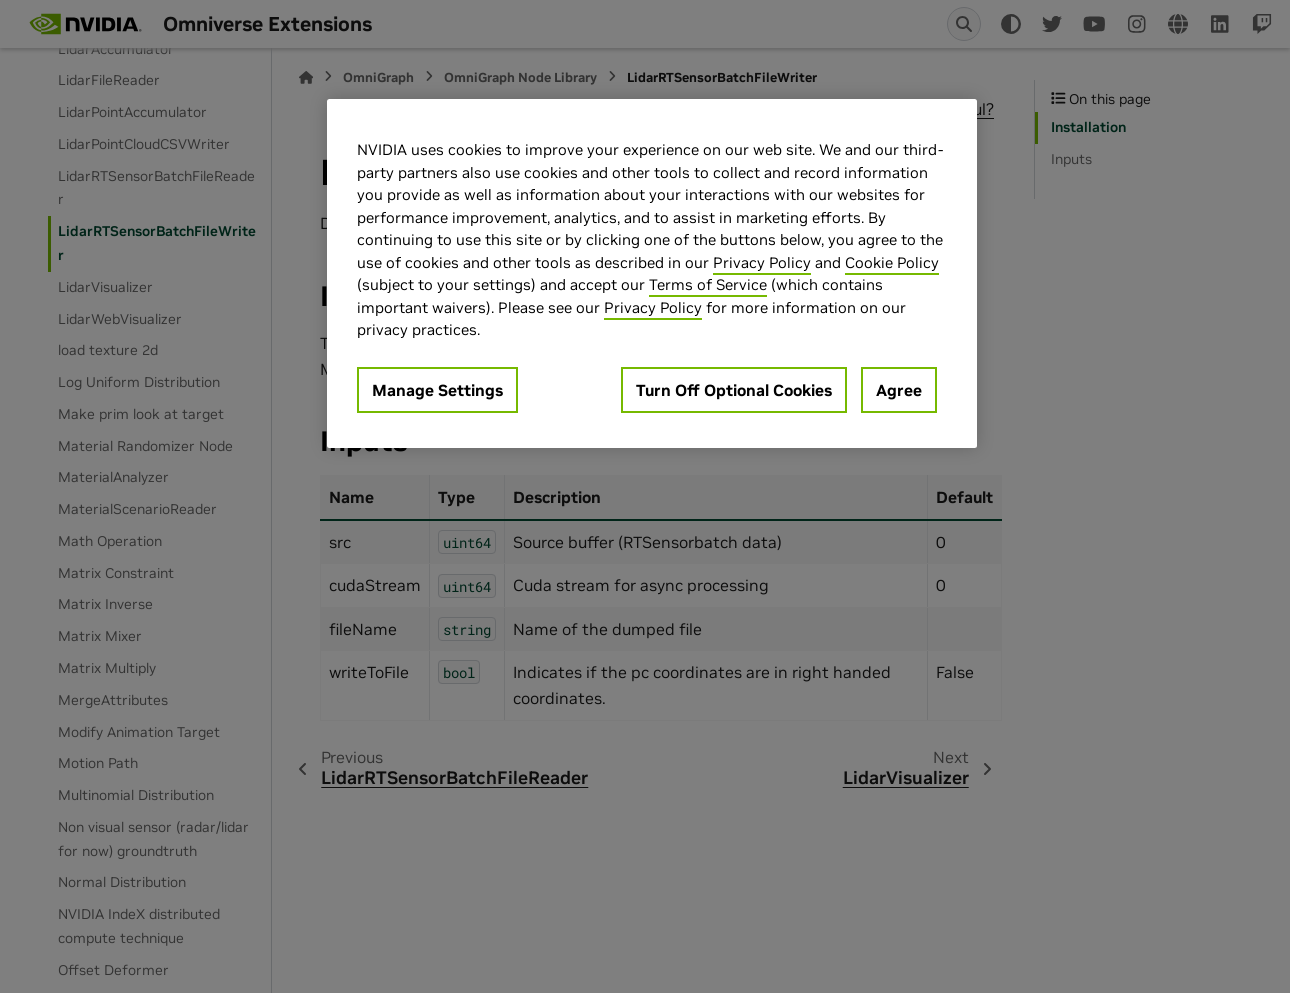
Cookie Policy (892, 262)
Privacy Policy (762, 262)
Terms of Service (708, 284)
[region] (652, 273)
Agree (899, 390)
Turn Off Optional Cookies (734, 390)
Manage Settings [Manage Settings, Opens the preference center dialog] (437, 390)
